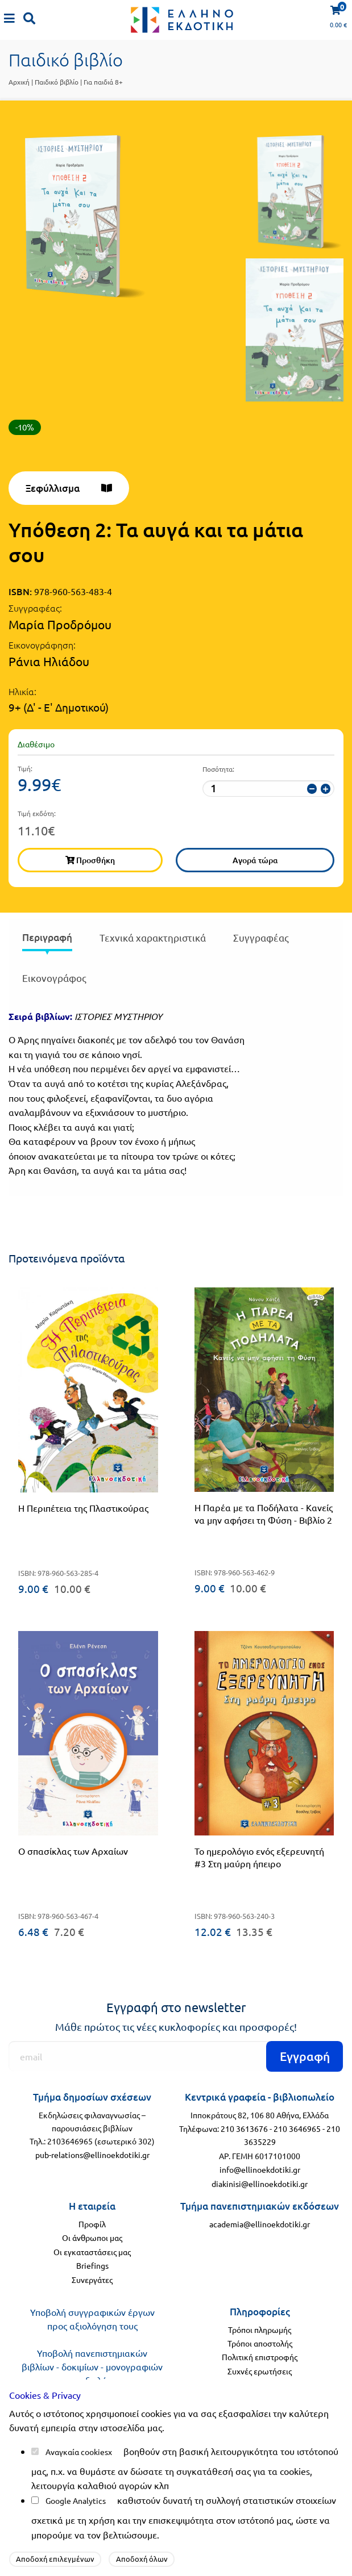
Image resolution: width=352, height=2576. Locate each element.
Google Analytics (75, 2500)
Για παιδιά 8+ (103, 81)
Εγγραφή (305, 2056)
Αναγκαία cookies (76, 2452)
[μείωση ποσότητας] (312, 789)
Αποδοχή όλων (142, 2559)
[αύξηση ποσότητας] (325, 789)
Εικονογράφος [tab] (54, 978)
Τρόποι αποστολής (259, 2343)
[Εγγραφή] (176, 2056)
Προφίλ (92, 2224)
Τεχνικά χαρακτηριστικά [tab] (153, 937)
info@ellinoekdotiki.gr (260, 2169)
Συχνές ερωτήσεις (259, 2371)
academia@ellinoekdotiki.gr (259, 2224)
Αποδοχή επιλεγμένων (55, 2559)
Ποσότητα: (218, 768)
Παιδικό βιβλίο (56, 81)
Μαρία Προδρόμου (60, 624)
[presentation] (47, 939)
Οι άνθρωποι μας (92, 2237)
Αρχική (19, 81)
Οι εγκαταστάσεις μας (92, 2252)
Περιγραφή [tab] (47, 937)
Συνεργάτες (92, 2279)
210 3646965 (297, 2128)
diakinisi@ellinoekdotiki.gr (260, 2183)
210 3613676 (244, 2128)
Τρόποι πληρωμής (259, 2329)
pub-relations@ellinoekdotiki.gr (92, 2155)
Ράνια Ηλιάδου (49, 661)
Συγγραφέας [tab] (261, 937)
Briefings (92, 2265)
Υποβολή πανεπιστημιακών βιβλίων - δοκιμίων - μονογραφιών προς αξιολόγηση (92, 2366)
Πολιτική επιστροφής (259, 2357)
